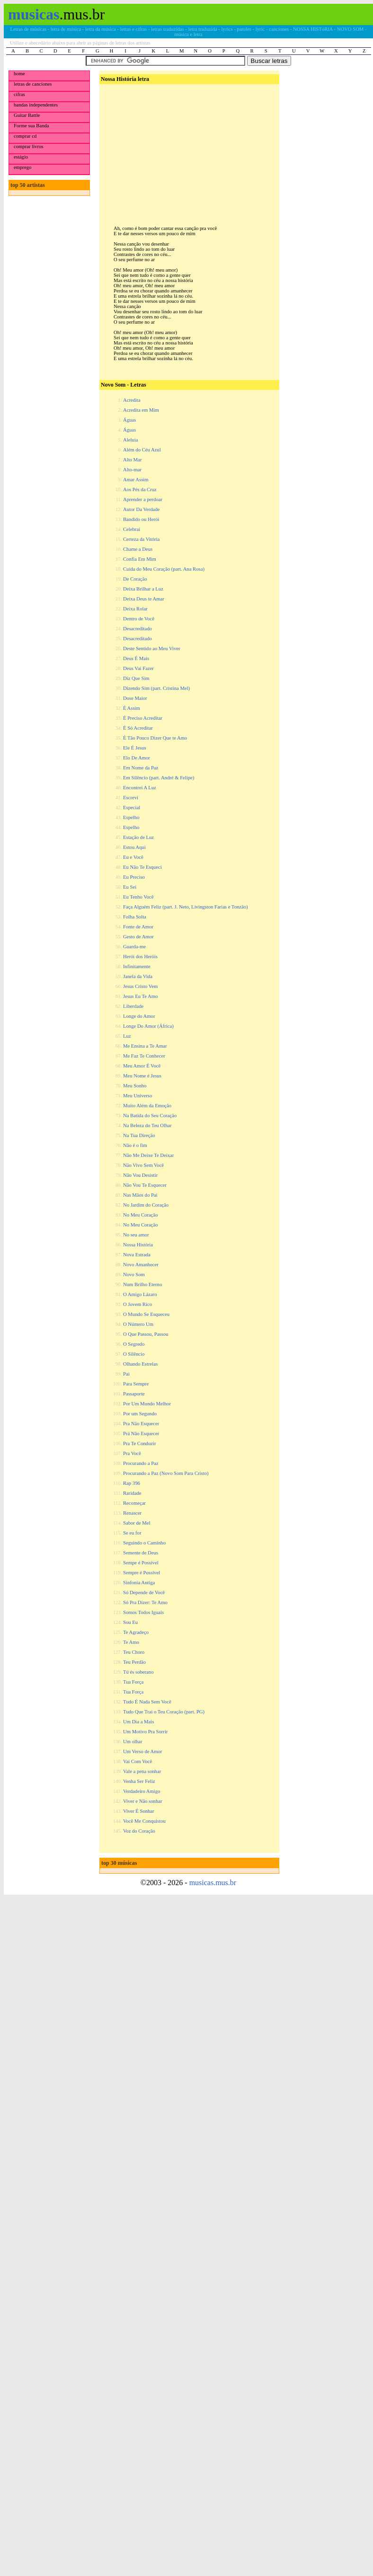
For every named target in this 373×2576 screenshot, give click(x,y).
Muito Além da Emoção (147, 1105)
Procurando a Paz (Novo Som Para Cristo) (166, 1473)
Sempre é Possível (141, 1572)
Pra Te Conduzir (139, 1443)
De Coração (135, 579)
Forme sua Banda (31, 125)
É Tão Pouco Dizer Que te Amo (155, 738)
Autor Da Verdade (141, 509)
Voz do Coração (139, 1831)
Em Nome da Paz (140, 767)
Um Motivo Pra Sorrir (145, 1731)
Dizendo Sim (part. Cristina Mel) (156, 688)
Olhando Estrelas (140, 1364)
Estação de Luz (138, 837)
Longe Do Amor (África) (148, 1026)
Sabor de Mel (136, 1523)
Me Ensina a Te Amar (145, 1046)
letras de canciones (33, 84)
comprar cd (25, 136)
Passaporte (134, 1393)
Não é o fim (135, 1145)
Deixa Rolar (135, 608)
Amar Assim (136, 479)
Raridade (132, 1493)
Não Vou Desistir (140, 1175)
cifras (19, 94)
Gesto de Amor (138, 936)
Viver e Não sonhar (142, 1801)
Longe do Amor (139, 1016)
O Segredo (133, 1344)
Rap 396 (131, 1483)
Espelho (131, 817)
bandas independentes (36, 104)
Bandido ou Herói (141, 519)
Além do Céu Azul (142, 449)
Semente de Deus (140, 1552)
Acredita (132, 400)
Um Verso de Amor (142, 1751)
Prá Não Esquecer (141, 1433)
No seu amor (136, 1234)
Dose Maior (135, 698)
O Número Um (138, 1324)
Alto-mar (132, 469)
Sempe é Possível (141, 1562)
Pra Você (132, 1453)
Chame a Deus (137, 549)
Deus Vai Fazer (138, 668)
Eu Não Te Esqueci (142, 867)
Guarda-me (134, 946)
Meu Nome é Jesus (142, 1075)
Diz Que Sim (136, 678)
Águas (129, 420)
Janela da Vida (137, 976)
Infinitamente (136, 966)
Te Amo (131, 1642)
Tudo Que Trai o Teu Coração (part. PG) (163, 1711)
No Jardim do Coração (146, 1205)
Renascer (132, 1513)
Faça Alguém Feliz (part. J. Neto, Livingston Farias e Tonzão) (185, 906)
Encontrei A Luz (139, 787)
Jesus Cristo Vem (140, 986)
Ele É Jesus (134, 747)
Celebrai (131, 529)
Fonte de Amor (138, 926)
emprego (22, 167)
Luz (127, 1036)
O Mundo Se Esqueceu (146, 1314)
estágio (21, 156)
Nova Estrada (137, 1254)
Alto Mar (132, 459)
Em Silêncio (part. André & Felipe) (158, 777)
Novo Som (134, 1274)
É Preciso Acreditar (142, 718)
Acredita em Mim (141, 410)
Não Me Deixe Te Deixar (148, 1155)
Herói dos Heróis (140, 956)
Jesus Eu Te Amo (140, 996)
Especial (131, 807)
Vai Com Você (137, 1761)
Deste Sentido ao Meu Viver (151, 648)
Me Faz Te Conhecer (144, 1056)
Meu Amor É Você (141, 1065)
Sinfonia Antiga (139, 1582)
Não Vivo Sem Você (143, 1165)
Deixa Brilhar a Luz (143, 588)
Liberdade (133, 1006)
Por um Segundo (140, 1413)
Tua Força (133, 1682)
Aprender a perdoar (142, 499)
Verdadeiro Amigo (141, 1791)
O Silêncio (133, 1354)
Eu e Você (133, 857)
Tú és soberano (138, 1672)
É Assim (131, 708)
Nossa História (138, 1244)
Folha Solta (134, 916)
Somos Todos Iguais (143, 1612)
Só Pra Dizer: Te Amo (145, 1602)
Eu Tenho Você (138, 897)
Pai (126, 1373)
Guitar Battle (27, 115)
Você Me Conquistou (144, 1821)
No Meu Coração (140, 1214)
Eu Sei (129, 887)
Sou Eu (130, 1622)
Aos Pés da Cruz (140, 489)
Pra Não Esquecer (141, 1423)
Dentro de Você (138, 618)
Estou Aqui (134, 847)
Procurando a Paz (141, 1463)
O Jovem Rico (137, 1304)
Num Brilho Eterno (142, 1284)
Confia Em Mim (139, 559)
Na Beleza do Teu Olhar (147, 1125)
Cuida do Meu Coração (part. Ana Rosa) (163, 569)
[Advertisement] (188, 147)
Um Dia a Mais (138, 1721)
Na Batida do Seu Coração (150, 1115)
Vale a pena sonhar (142, 1771)
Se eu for (132, 1532)
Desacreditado (137, 628)
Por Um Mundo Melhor (147, 1403)
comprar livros (28, 146)
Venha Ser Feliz (139, 1781)
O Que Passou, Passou (145, 1334)
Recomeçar (134, 1503)
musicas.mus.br (213, 1883)
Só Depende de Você (144, 1592)
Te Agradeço (136, 1632)
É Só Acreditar (138, 728)
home (19, 73)
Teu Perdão (134, 1662)
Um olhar (132, 1741)
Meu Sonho (134, 1085)
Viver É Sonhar (138, 1811)
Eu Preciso (134, 877)
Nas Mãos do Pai (140, 1195)
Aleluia (130, 439)
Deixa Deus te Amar (143, 598)
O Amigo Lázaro (140, 1294)
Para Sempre (136, 1383)
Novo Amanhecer (141, 1264)
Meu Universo (137, 1095)
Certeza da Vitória (141, 539)
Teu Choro (133, 1652)
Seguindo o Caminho (144, 1542)
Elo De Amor (136, 757)
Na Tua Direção (139, 1135)
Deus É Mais (136, 658)
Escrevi (130, 797)
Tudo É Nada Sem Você (147, 1701)
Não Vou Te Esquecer (145, 1185)
